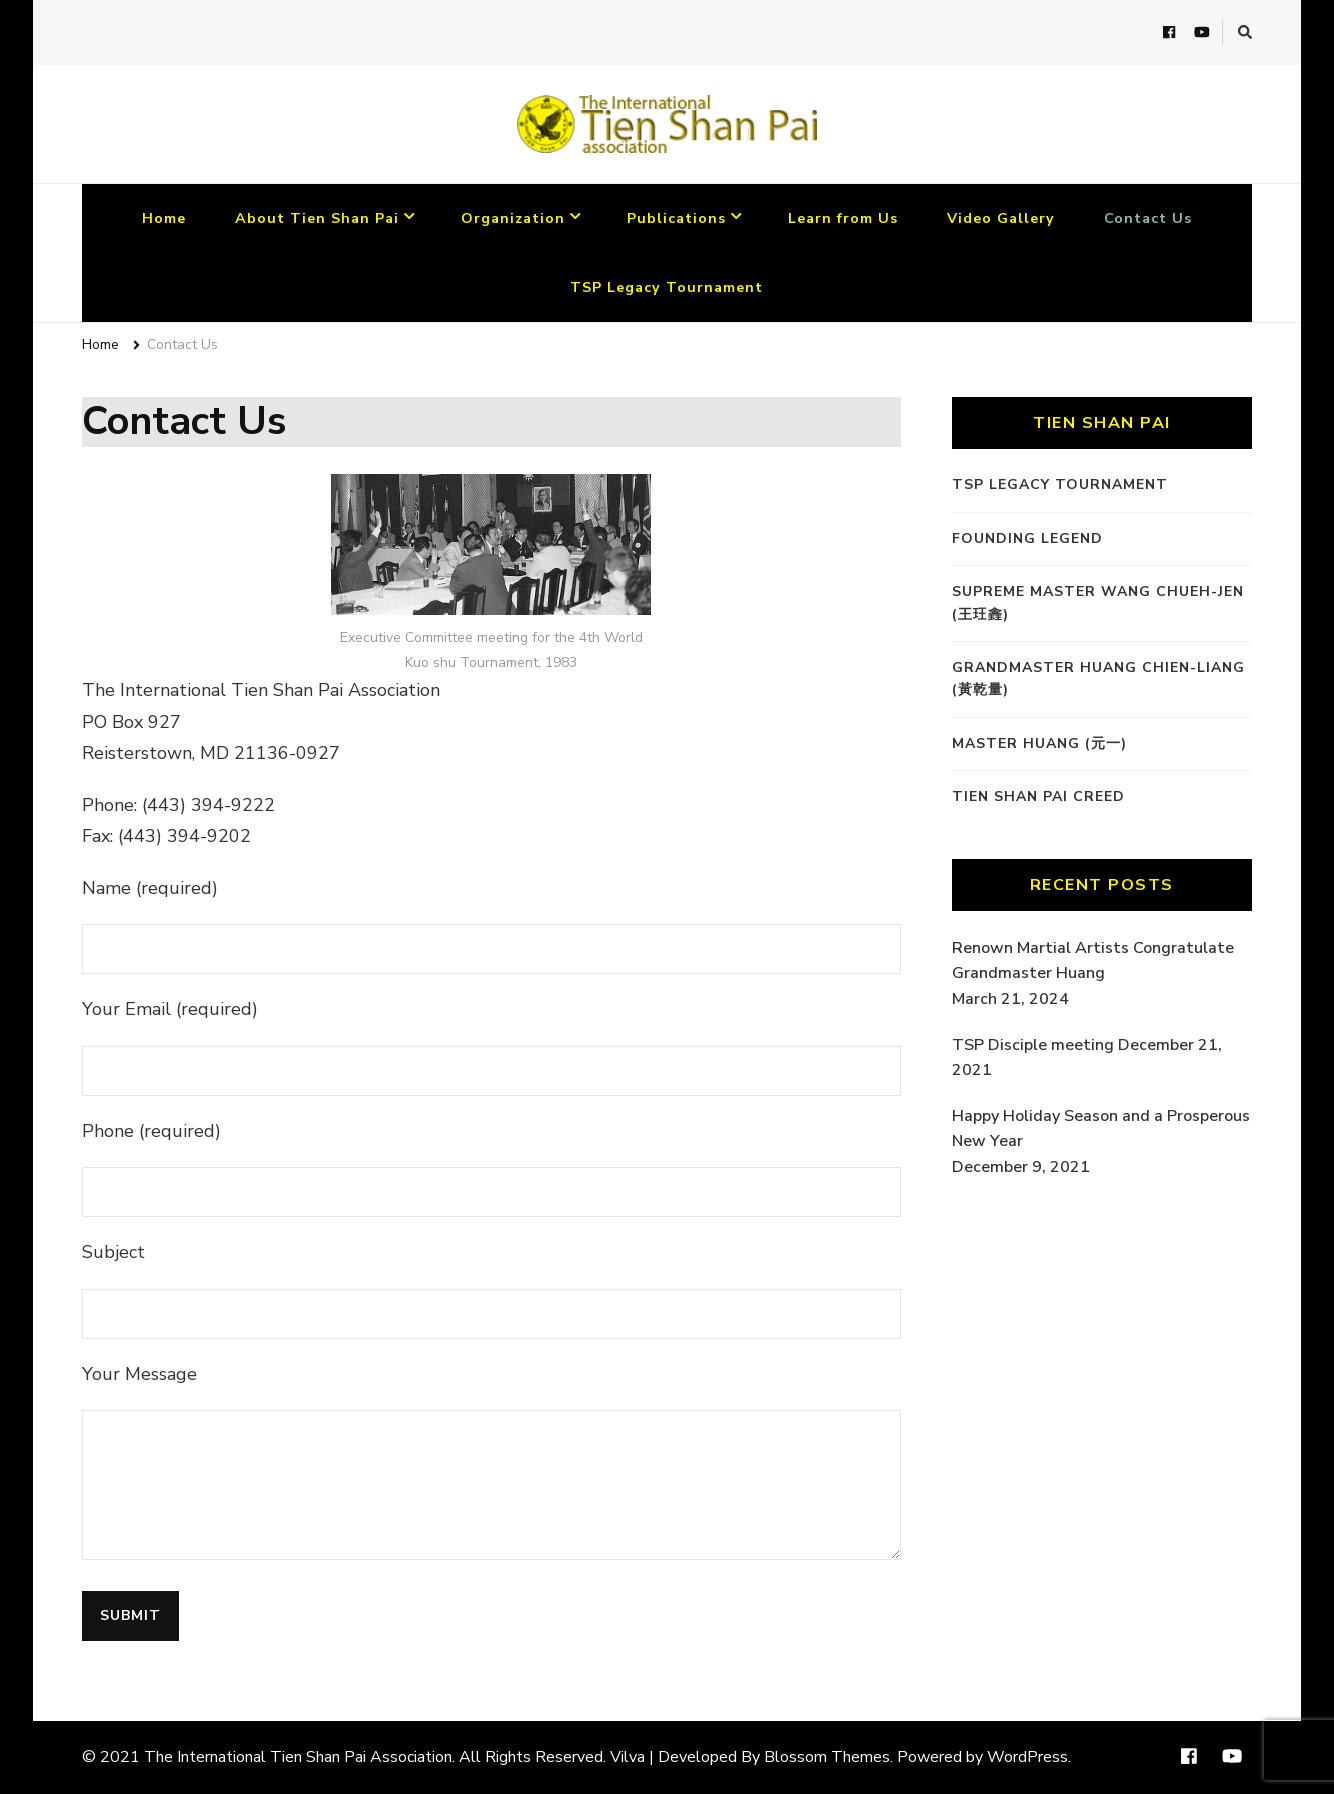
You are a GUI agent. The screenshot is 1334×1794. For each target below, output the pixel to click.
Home (164, 218)
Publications (676, 218)
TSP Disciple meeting (1033, 1045)
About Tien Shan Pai (317, 218)
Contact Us (1148, 218)
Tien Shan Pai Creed (1038, 796)
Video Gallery (1001, 218)
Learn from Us (843, 218)
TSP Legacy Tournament (666, 287)
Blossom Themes (827, 1757)
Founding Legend (1027, 538)
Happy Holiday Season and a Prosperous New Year (1101, 1129)
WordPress (1027, 1757)
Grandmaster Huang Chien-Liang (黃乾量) (1098, 678)
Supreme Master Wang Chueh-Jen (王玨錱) (1098, 602)
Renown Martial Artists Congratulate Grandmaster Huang (1093, 961)
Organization (513, 218)
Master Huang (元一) (1039, 743)
